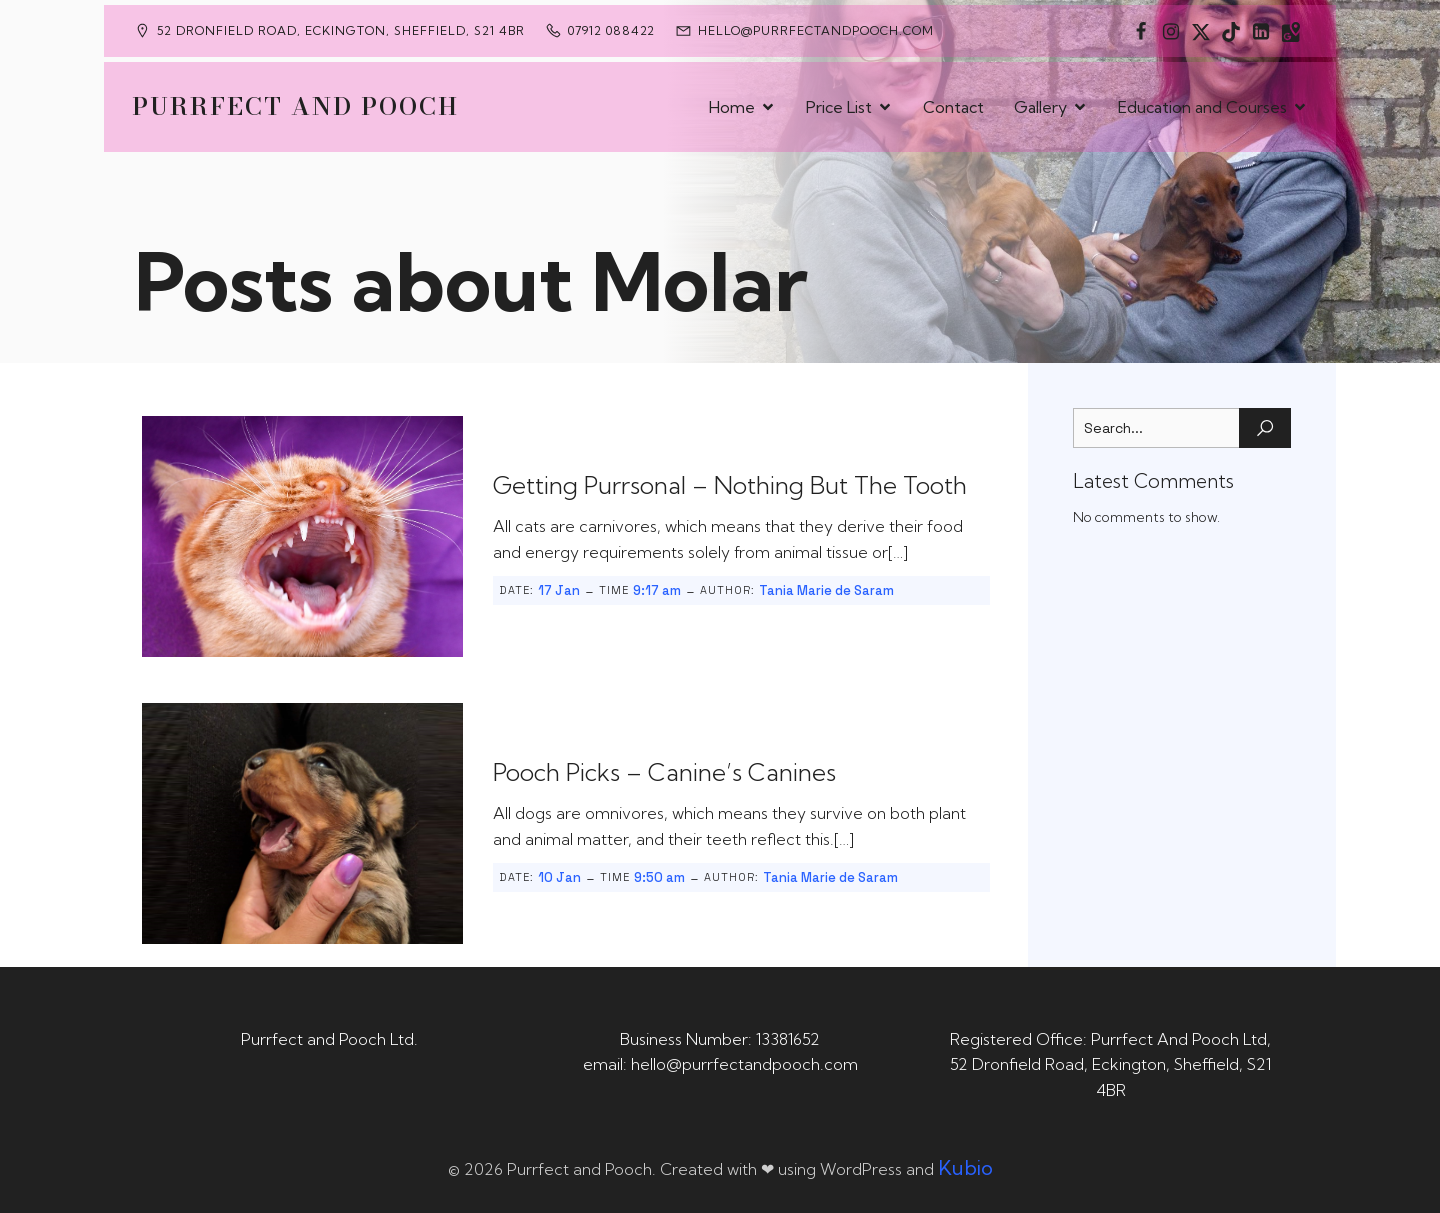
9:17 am (657, 590)
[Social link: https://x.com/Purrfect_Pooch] (1201, 31)
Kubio (965, 1167)
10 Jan (559, 877)
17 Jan (559, 590)
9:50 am (659, 877)
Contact (953, 107)
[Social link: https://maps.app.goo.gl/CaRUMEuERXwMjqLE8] (1291, 31)
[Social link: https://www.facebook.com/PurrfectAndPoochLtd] (1141, 31)
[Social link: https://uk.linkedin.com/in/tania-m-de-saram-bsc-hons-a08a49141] (1261, 31)
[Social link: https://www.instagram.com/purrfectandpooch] (1171, 31)
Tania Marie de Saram (826, 590)
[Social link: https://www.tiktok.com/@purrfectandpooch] (1231, 31)
